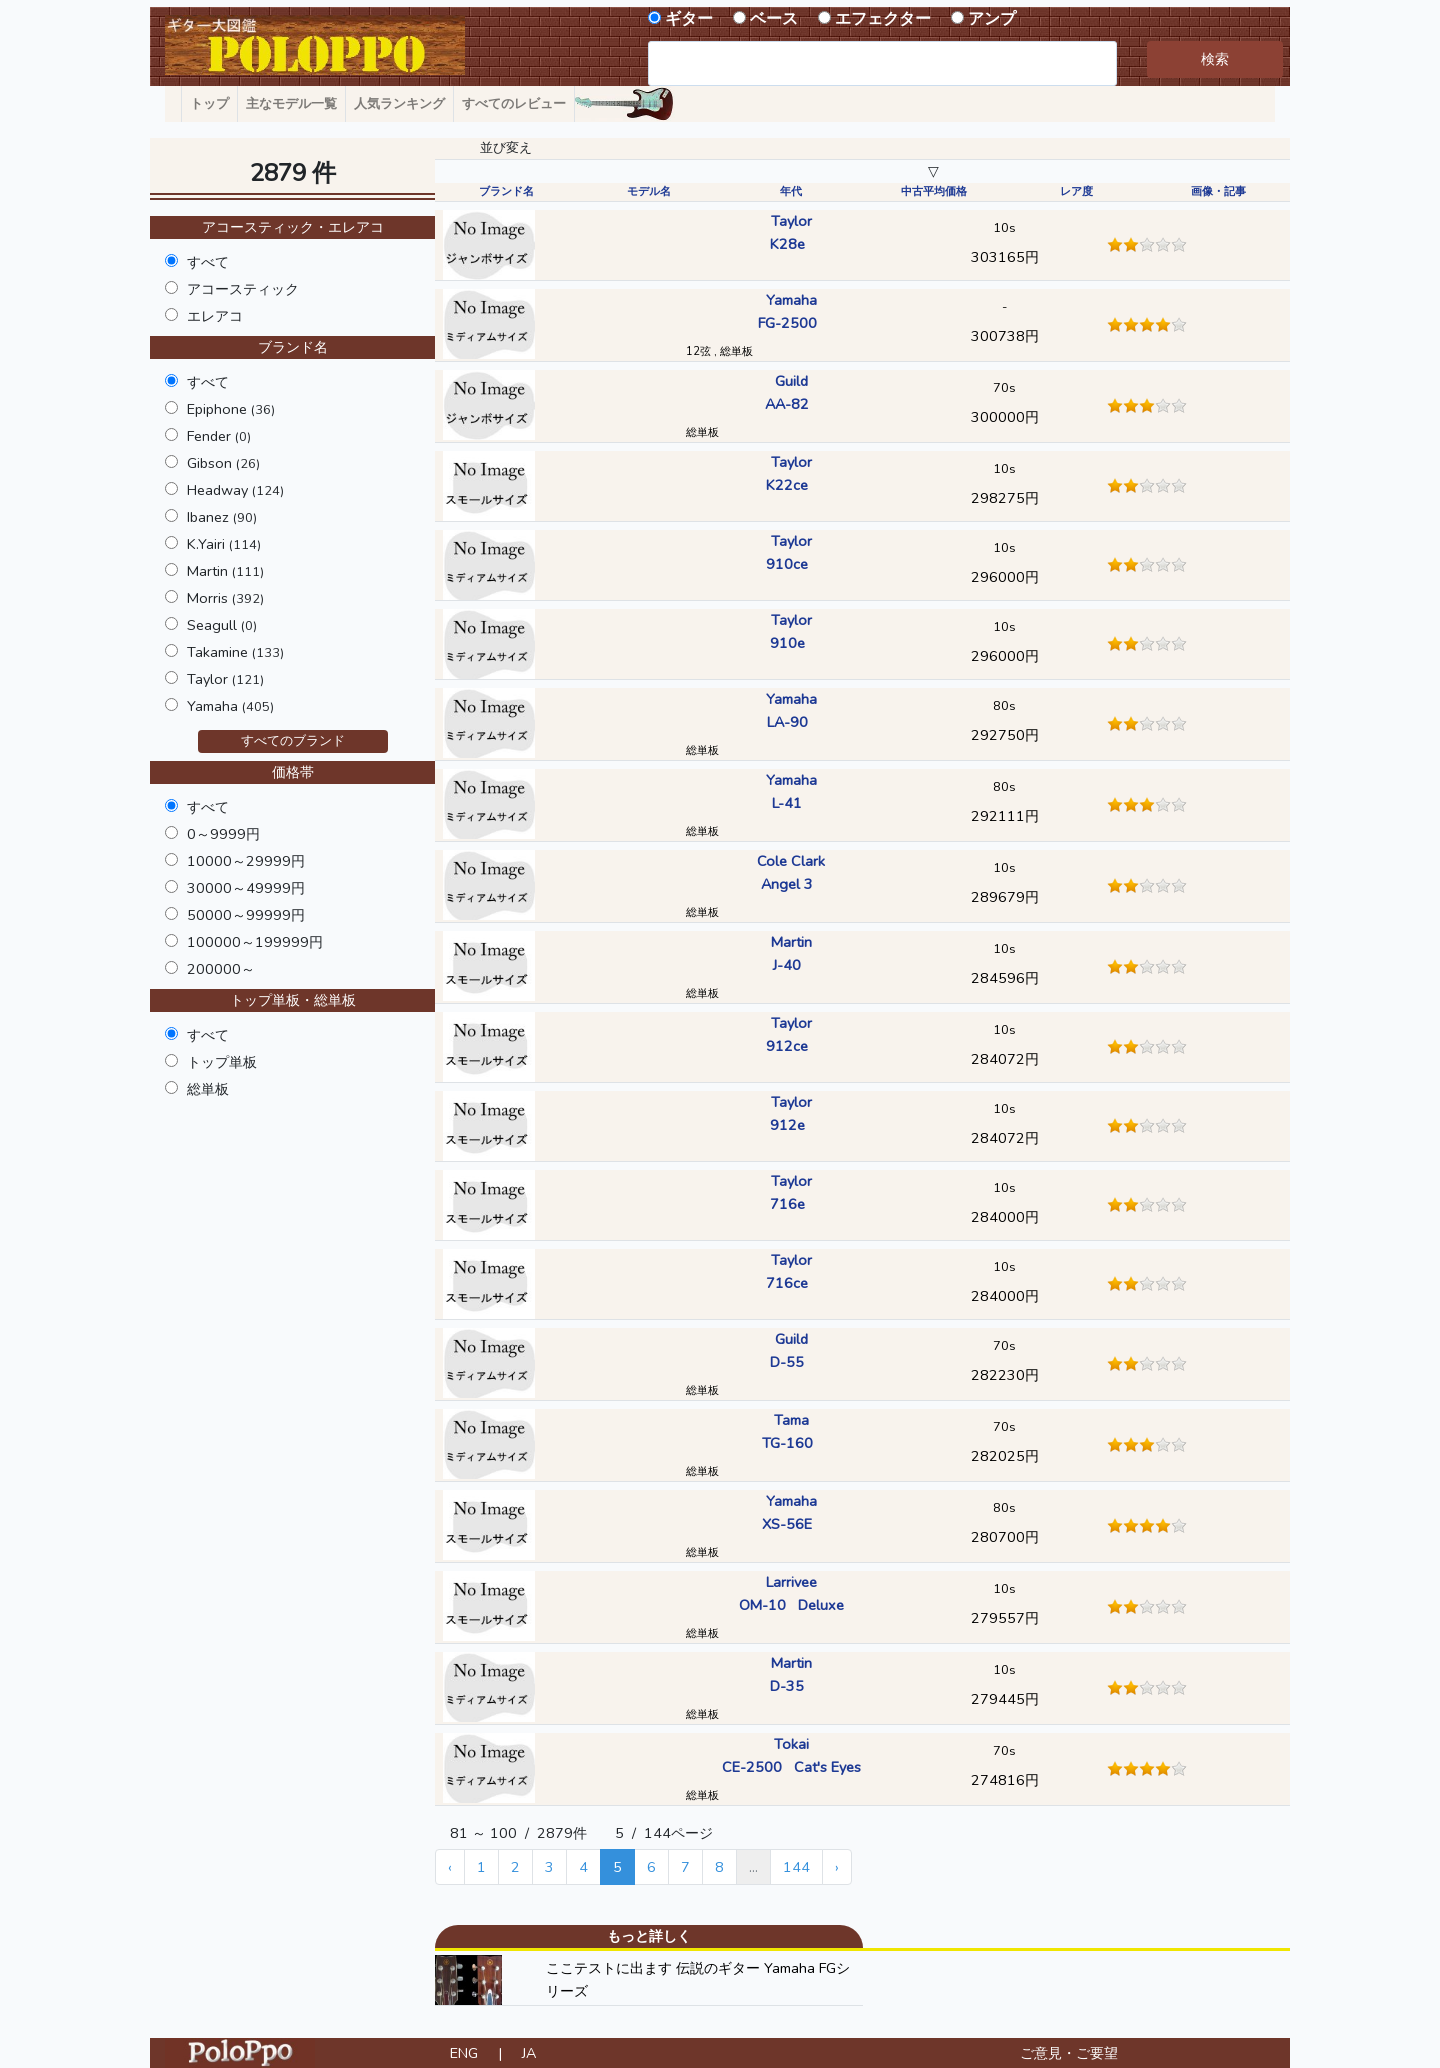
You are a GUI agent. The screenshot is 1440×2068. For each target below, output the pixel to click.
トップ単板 (222, 1062)
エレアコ (215, 316)
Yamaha (230, 706)
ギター (689, 19)
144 (796, 1867)
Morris (225, 598)
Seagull (222, 625)
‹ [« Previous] (450, 1867)
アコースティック (243, 289)
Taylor (225, 679)
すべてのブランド (293, 741)
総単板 (208, 1089)
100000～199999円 (255, 942)
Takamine (235, 652)
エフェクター (883, 19)
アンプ (992, 19)
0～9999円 (223, 834)
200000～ (221, 969)
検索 (1215, 59)
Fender (219, 436)
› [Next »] (837, 1867)
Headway (235, 490)
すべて (208, 262)
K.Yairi (224, 544)
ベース (774, 19)
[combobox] (882, 63)
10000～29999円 (246, 861)
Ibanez (222, 517)
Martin (225, 571)
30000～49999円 (246, 888)
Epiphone (231, 409)
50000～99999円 (246, 915)
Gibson (223, 463)
